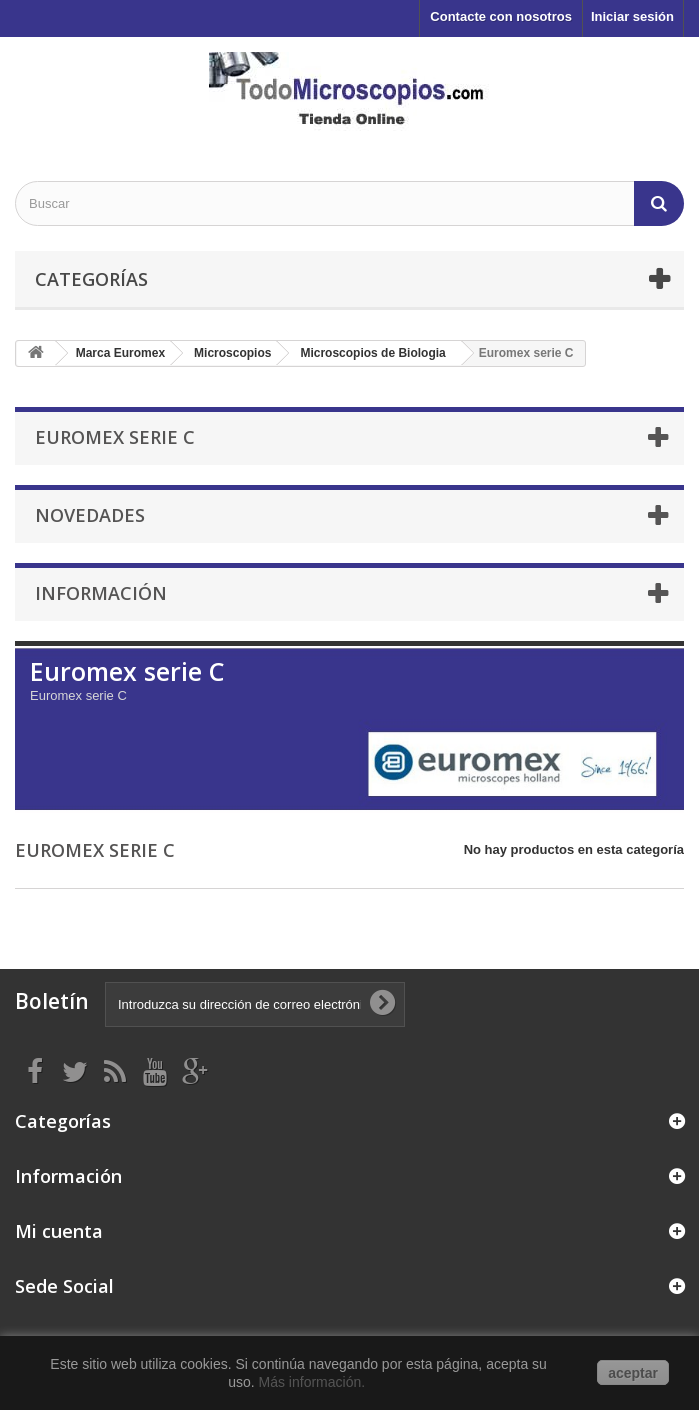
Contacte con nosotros (501, 16)
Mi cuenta (59, 1231)
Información (101, 593)
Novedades (90, 515)
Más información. (314, 1382)
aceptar (633, 1373)
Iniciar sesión (632, 16)
